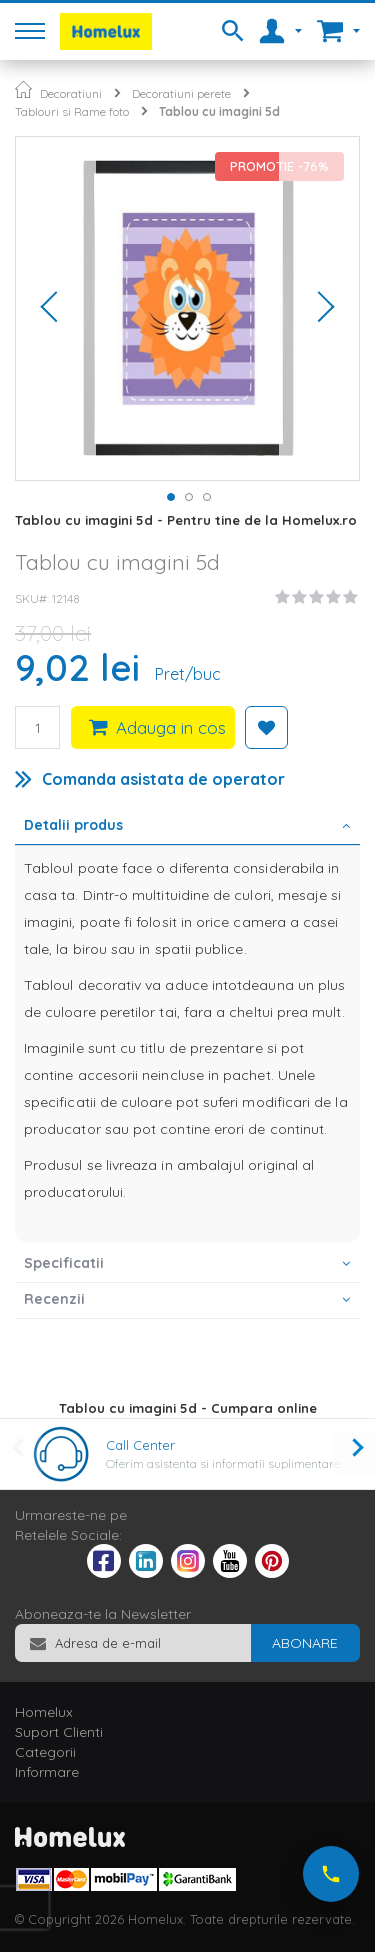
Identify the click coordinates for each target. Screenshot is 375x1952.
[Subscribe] (305, 1643)
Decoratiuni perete (181, 93)
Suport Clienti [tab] (59, 1732)
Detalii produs (73, 825)
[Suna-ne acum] (331, 1874)
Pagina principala (23, 89)
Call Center (140, 1445)
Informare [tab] (47, 1772)
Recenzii (54, 1299)
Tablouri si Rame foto (72, 111)
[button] (56, 308)
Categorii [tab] (45, 1752)
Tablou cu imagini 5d (219, 111)
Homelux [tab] (44, 1712)
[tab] (187, 827)
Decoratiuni (71, 93)
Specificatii (64, 1263)
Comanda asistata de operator (163, 779)
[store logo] (106, 31)
